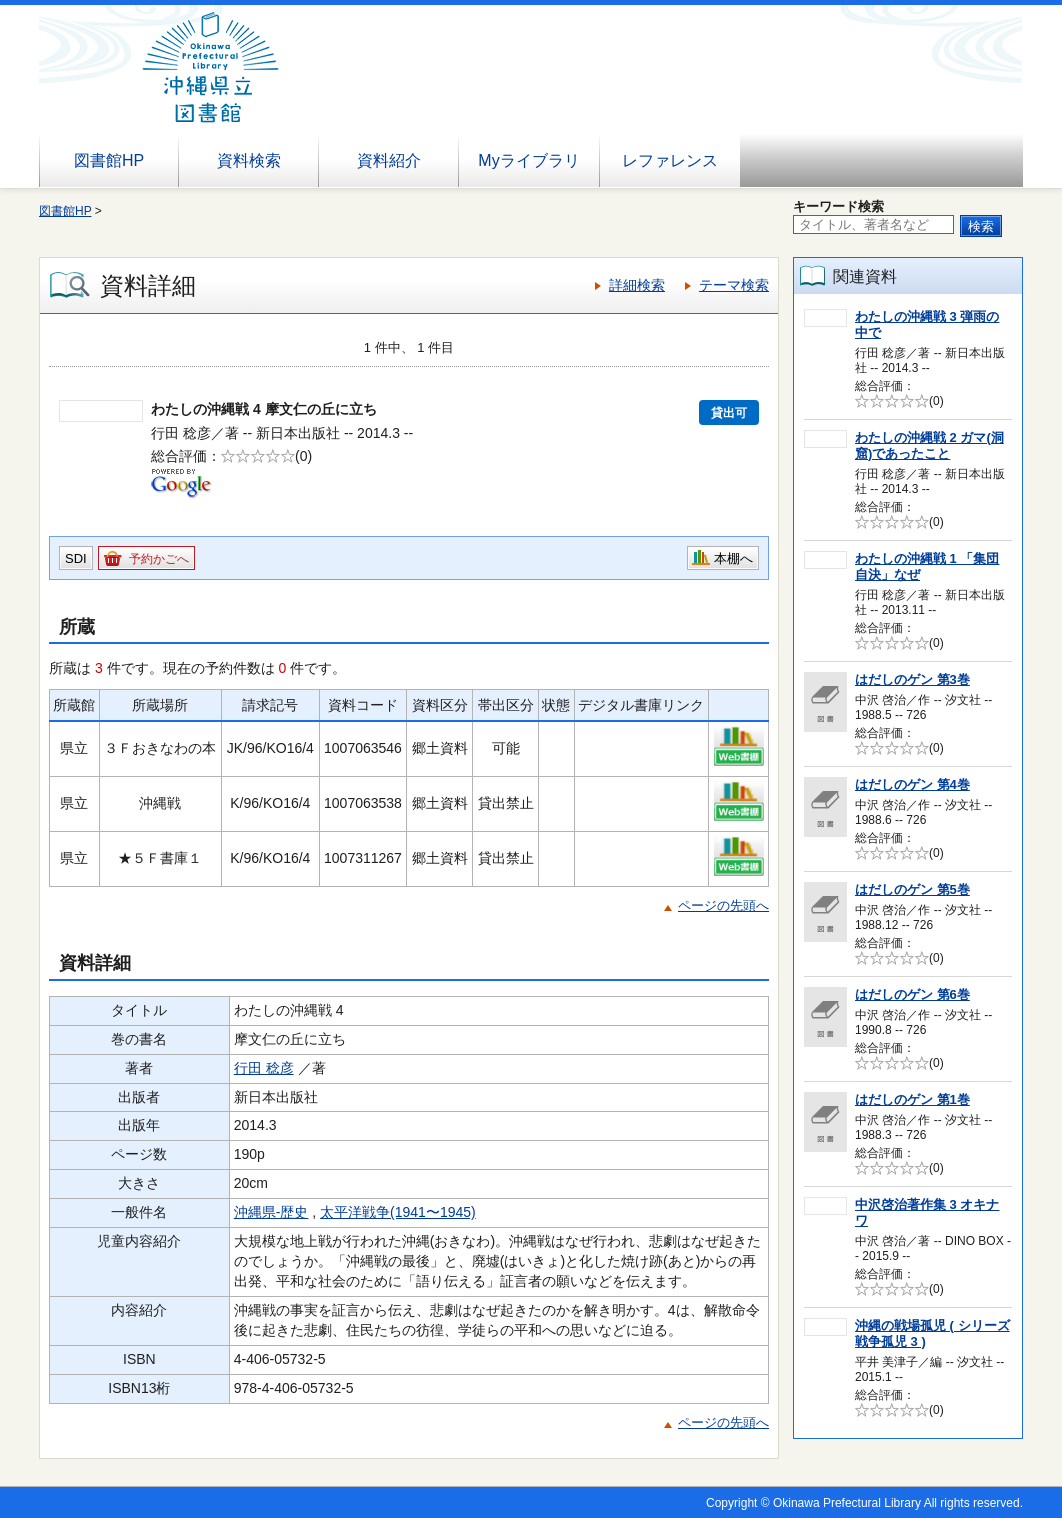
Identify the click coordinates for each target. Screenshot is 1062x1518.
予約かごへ (159, 559)
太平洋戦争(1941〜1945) (398, 1212)
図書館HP (109, 160)
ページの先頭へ (723, 905)
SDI (76, 558)
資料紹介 (389, 160)
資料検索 (249, 160)
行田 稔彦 (264, 1068)
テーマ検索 (734, 285)
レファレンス (670, 160)
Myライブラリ (528, 160)
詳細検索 (637, 285)
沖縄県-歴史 (271, 1212)
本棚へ (733, 558)
